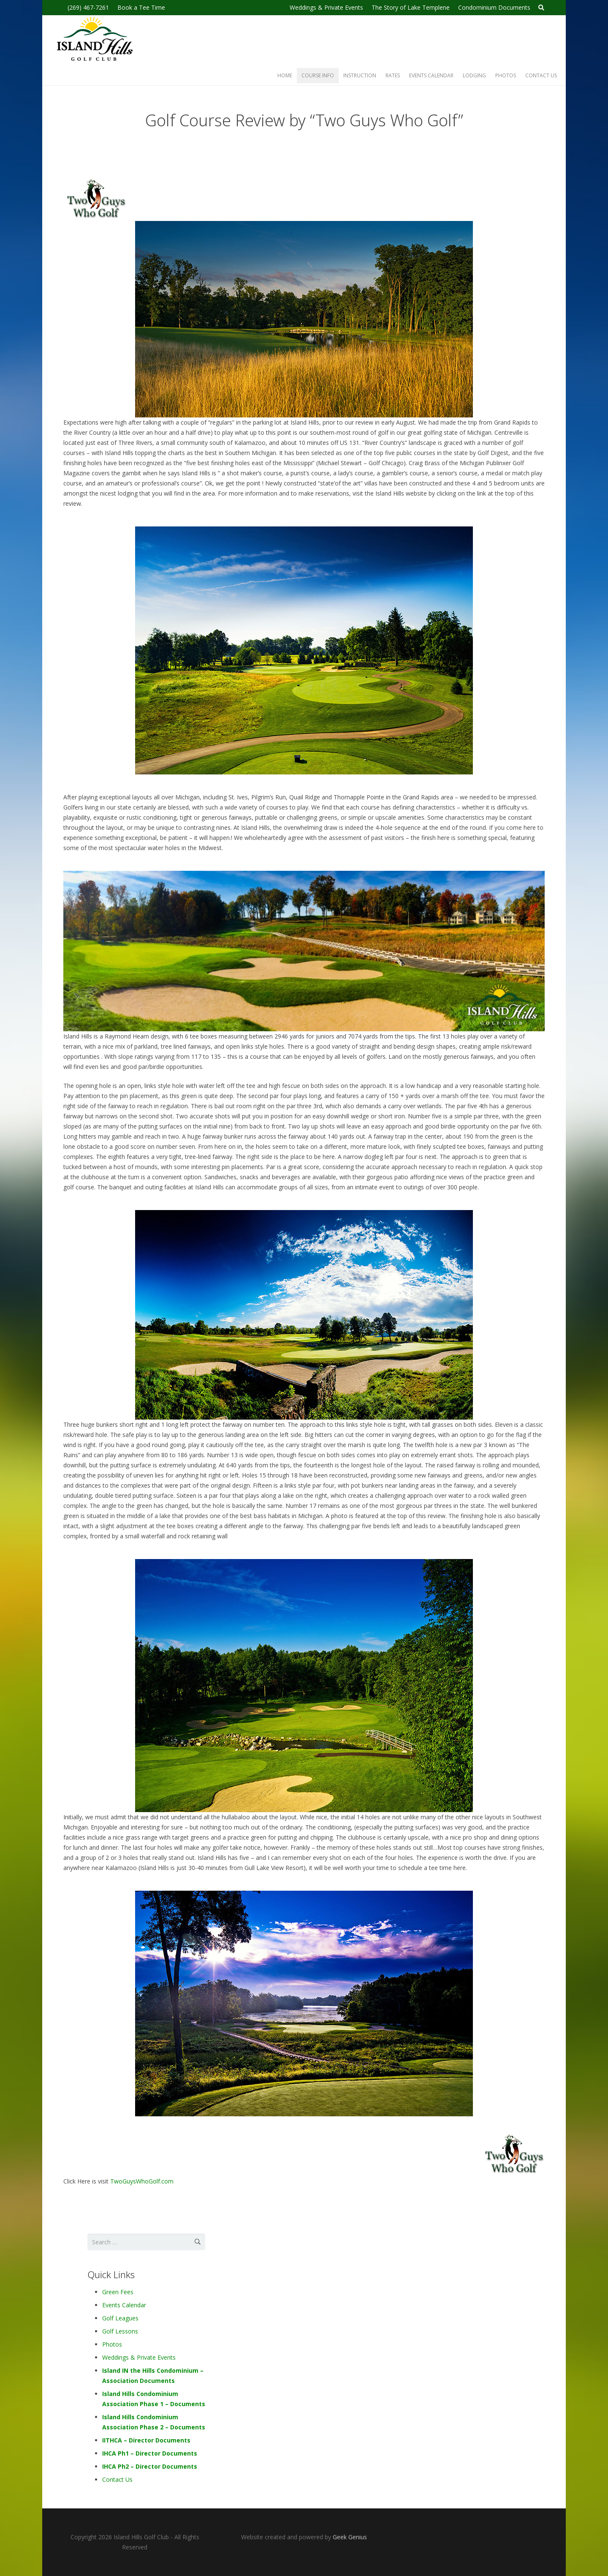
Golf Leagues (120, 2318)
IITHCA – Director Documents (146, 2440)
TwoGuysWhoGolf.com (142, 2181)
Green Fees (117, 2292)
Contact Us (117, 2479)
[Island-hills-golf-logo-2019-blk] (94, 40)
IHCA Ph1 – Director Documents (149, 2453)
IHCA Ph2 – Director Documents (149, 2466)
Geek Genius (350, 2537)
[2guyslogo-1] (304, 200)
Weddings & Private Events (139, 2357)
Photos (112, 2344)
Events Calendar (124, 2305)
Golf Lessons (120, 2331)
